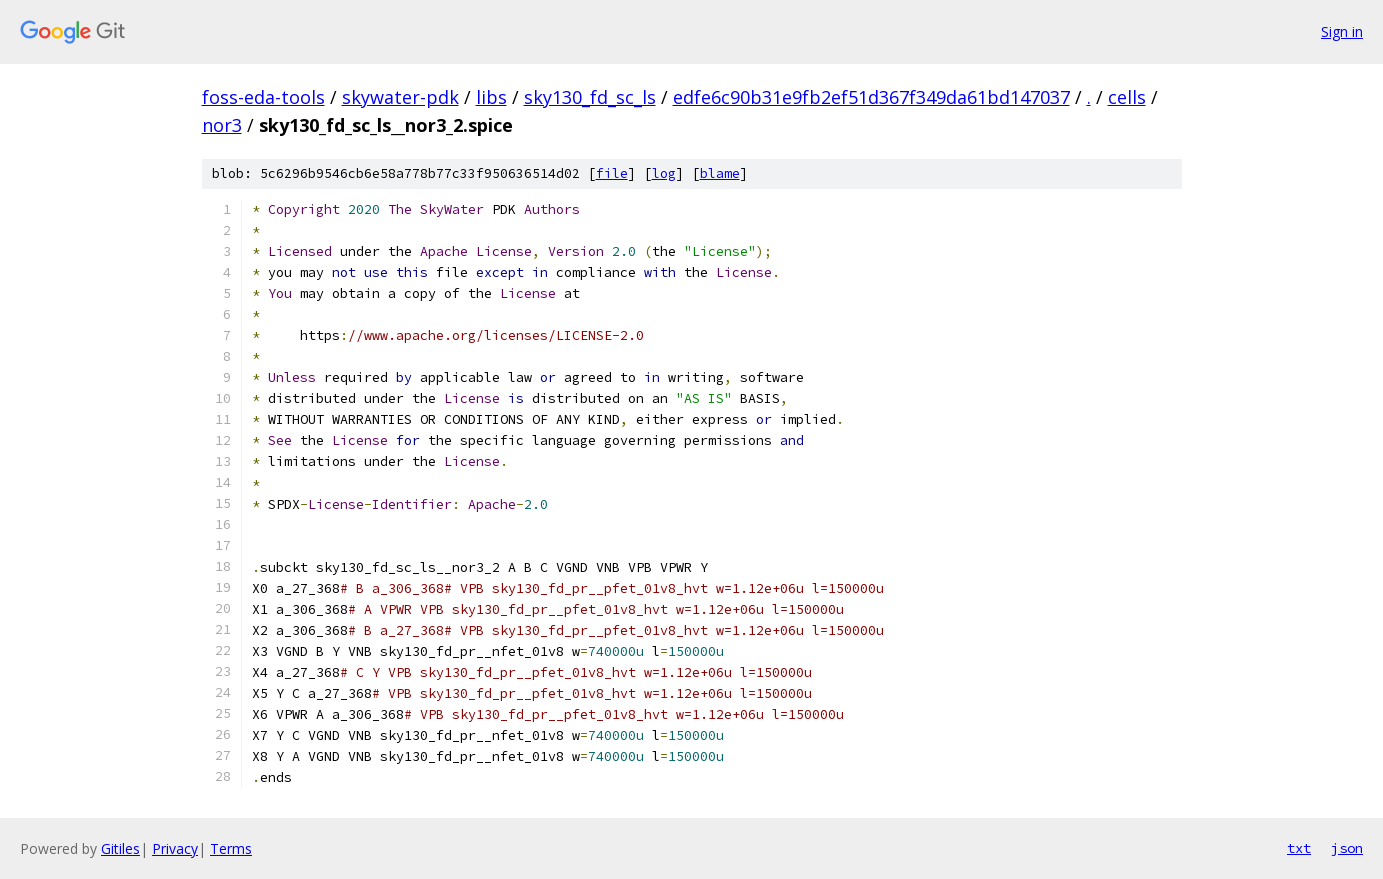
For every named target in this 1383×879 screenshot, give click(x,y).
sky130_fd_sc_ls (590, 97)
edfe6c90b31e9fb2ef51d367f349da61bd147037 (871, 97)
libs (491, 97)
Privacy (175, 848)
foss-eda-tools (263, 97)
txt (1299, 848)
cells (1127, 97)
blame (720, 173)
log (664, 173)
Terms (231, 848)
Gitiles (120, 848)
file (612, 173)
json (1347, 848)
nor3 (222, 125)
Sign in (1342, 31)
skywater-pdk (400, 97)
